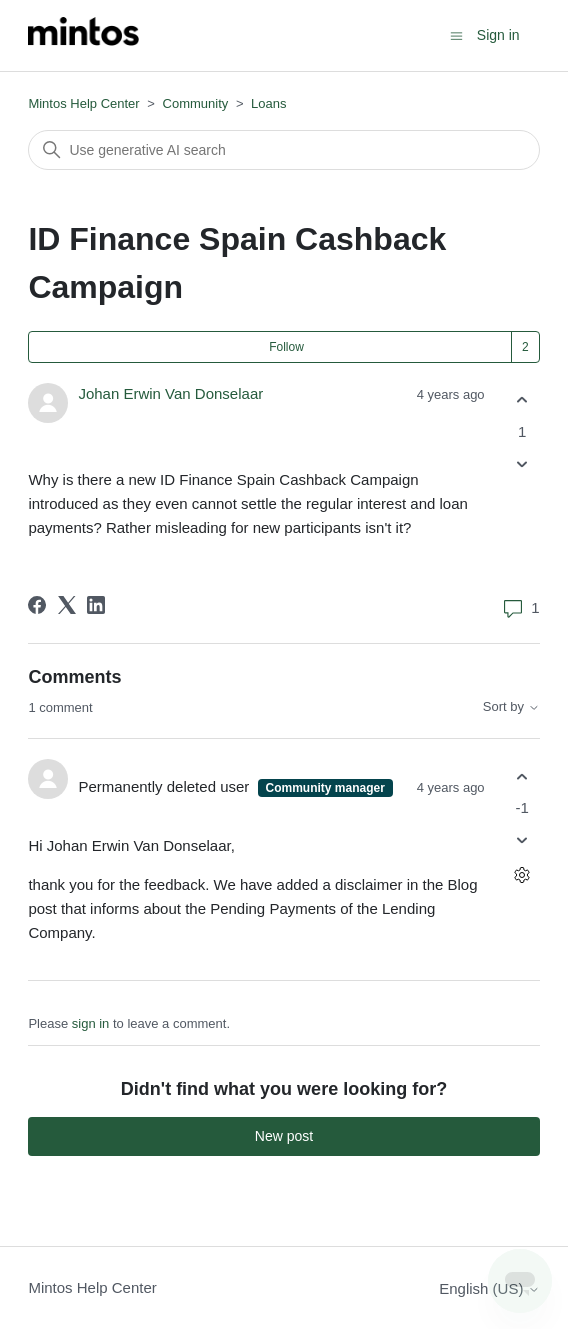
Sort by (511, 707)
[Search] (283, 150)
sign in (91, 1023)
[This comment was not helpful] (522, 840)
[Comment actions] (522, 875)
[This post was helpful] (522, 400)
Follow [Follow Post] (286, 347)
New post (284, 1136)
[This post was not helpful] (522, 463)
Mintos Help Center (83, 103)
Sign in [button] (498, 35)
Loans (268, 103)
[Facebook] (37, 605)
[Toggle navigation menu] (456, 34)
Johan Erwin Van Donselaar (170, 393)
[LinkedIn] (96, 605)
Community (196, 103)
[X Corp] (67, 605)
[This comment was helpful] (522, 776)
